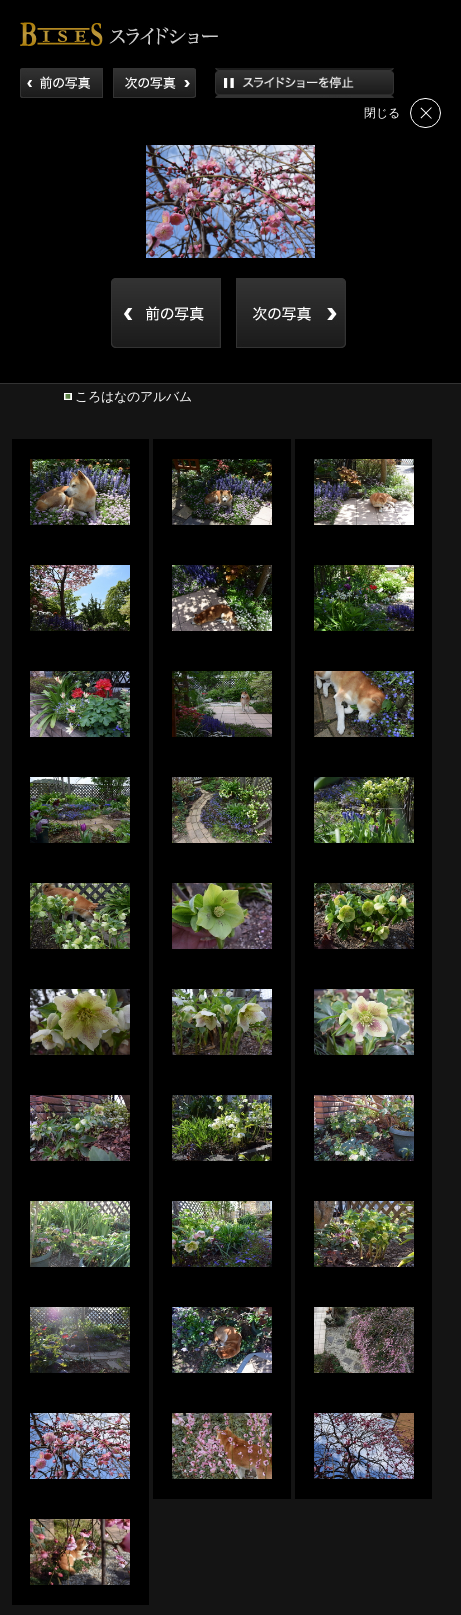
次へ (154, 83)
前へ (61, 83)
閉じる (425, 113)
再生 (304, 83)
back (166, 313)
